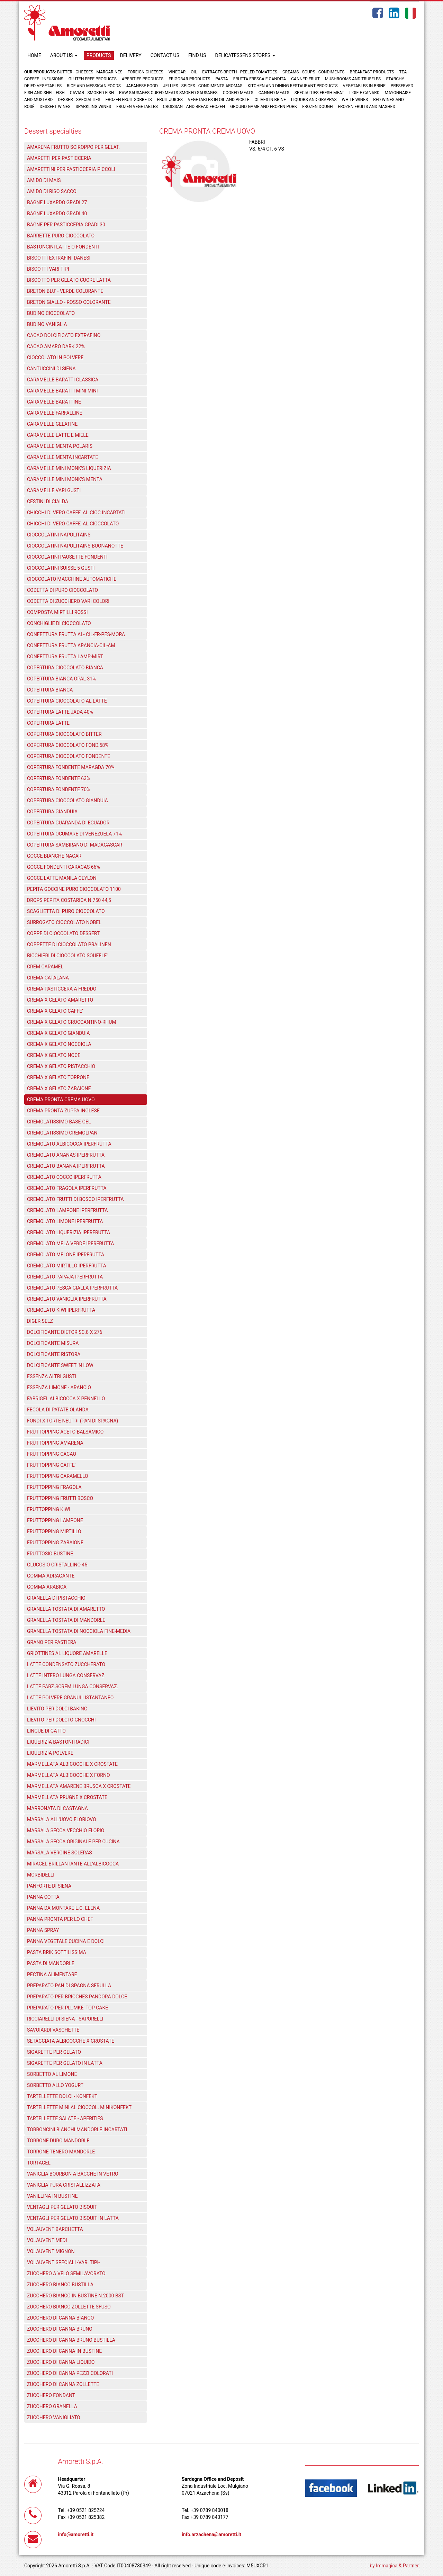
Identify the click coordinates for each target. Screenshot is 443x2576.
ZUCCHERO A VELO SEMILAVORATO (66, 2273)
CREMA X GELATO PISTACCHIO (61, 1066)
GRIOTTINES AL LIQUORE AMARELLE (67, 1653)
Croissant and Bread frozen (194, 106)
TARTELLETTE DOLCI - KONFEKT (62, 2096)
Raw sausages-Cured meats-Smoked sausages (168, 92)
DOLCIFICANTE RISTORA (54, 1354)
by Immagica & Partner (394, 2565)
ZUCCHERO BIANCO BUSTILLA (60, 2284)
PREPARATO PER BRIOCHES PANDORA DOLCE (77, 1996)
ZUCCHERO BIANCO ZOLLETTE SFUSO (69, 2307)
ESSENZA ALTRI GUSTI (51, 1376)
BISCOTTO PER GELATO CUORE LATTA (69, 280)
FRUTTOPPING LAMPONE (55, 1520)
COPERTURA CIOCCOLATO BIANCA (65, 667)
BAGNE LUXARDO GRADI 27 (57, 202)
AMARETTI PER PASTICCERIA (59, 158)
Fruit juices (170, 99)
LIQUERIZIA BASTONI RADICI (58, 1742)
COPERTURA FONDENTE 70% (58, 789)
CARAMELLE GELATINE (52, 424)
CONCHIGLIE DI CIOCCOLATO (59, 623)
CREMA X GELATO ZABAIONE (59, 1088)
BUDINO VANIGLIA (47, 324)
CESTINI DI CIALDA (47, 501)
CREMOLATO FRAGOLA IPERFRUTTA (67, 1188)
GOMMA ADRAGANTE (50, 1576)
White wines (355, 99)
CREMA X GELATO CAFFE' (55, 1011)
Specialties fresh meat (319, 92)
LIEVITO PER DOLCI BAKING (57, 1708)
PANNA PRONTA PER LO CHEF (60, 1919)
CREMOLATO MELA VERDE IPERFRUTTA (70, 1243)
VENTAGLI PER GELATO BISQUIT (62, 2207)
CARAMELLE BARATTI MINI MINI (62, 391)
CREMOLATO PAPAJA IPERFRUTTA (65, 1277)
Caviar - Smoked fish (92, 92)
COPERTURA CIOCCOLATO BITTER (64, 734)
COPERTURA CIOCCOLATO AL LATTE (67, 701)
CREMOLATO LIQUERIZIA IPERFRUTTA (68, 1232)
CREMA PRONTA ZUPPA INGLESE (63, 1110)
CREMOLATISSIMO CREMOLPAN (62, 1133)
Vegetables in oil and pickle (218, 99)
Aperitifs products (143, 78)
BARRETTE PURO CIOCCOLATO (60, 235)
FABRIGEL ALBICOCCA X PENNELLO (66, 1398)
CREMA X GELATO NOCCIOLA (59, 1044)
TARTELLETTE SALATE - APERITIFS (65, 2118)
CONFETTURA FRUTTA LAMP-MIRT (65, 656)
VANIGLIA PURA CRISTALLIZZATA (63, 2185)
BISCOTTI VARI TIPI (48, 269)
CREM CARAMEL (45, 966)
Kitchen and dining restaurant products (292, 85)
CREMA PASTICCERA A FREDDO (62, 989)
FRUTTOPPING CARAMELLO (57, 1476)
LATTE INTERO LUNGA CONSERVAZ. (66, 1675)
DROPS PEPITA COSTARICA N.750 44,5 (69, 900)
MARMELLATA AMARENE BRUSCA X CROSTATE (79, 1786)
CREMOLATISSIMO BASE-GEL (59, 1121)
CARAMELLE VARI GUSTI (54, 490)
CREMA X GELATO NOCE (53, 1055)
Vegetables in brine (364, 85)
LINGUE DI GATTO (46, 1731)
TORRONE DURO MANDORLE (58, 2140)
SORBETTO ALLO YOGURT (55, 2085)
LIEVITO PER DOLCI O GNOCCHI (61, 1720)
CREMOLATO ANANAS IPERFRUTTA (66, 1155)
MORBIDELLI (40, 1875)
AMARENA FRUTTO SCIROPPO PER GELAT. (73, 147)
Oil (194, 72)
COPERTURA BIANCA (50, 690)
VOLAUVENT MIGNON (51, 2251)
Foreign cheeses (145, 72)
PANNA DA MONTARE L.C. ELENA (63, 1908)
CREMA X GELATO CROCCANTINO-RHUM (71, 1022)
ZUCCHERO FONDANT (51, 2395)
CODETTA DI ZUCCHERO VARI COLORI (68, 601)
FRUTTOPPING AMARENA (55, 1443)
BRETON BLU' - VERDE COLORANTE (65, 291)
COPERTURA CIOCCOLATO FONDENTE (68, 756)
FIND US (197, 55)
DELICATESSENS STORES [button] (245, 55)
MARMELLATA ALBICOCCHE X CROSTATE (72, 1764)
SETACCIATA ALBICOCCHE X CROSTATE (70, 2041)
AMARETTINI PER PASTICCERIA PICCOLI (71, 169)
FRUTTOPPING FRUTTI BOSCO (60, 1498)
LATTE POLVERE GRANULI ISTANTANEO (70, 1697)
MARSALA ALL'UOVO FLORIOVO (61, 1819)
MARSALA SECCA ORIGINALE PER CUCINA (73, 1841)
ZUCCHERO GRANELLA (52, 2406)
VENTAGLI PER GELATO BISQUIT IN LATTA (73, 2218)
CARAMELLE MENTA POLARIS (59, 446)
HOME (34, 55)
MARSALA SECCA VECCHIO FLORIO (65, 1830)
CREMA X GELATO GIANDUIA (58, 1033)
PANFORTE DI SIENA (49, 1886)
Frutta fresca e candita (259, 78)
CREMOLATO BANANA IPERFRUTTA (66, 1166)
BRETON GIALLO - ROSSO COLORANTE (69, 302)
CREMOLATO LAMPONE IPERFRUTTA (67, 1210)
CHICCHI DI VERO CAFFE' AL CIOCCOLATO (73, 523)
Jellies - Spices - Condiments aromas (202, 85)
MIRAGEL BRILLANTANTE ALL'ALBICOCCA (73, 1864)
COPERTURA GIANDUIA (52, 811)
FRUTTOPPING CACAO (51, 1454)
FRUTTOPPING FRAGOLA (54, 1487)
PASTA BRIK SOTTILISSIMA (56, 1952)
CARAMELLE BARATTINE (54, 402)
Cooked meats (238, 92)
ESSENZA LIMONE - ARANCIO (59, 1387)
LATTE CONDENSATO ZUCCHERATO (66, 1664)
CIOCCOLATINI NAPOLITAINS (59, 534)
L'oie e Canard (365, 92)
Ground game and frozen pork (263, 106)
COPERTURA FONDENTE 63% (58, 778)
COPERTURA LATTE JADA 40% (60, 712)
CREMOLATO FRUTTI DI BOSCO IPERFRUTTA (75, 1199)
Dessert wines (55, 106)
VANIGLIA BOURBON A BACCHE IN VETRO (72, 2174)
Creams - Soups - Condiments (313, 72)
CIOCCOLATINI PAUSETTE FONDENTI (67, 557)
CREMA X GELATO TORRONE (58, 1077)
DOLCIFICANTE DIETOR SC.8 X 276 (64, 1332)
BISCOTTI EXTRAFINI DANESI (58, 258)
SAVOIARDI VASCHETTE (53, 2030)
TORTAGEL (39, 2163)
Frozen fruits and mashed (366, 106)
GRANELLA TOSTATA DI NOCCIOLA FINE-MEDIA (78, 1631)
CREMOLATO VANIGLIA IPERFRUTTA (67, 1299)
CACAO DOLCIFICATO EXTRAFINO (63, 335)
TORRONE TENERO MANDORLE (61, 2151)
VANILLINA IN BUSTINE (52, 2196)
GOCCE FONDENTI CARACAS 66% (63, 867)
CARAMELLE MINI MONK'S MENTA (64, 479)
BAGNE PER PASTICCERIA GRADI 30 (66, 224)
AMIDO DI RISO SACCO (51, 191)
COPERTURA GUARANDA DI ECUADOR (68, 822)
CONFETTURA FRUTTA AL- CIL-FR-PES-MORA (76, 634)
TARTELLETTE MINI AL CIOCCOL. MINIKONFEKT (79, 2107)
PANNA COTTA (43, 1897)
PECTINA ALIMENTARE (52, 1974)
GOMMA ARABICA (46, 1587)
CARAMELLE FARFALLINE (54, 413)
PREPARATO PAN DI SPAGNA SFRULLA (69, 1985)
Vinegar (177, 72)
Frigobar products (189, 78)
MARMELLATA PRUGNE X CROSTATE (67, 1797)
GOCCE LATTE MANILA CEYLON (62, 878)
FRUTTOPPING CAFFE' (51, 1465)
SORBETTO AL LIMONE (52, 2074)
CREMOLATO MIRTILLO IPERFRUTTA (66, 1265)
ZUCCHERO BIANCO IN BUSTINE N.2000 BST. (76, 2295)
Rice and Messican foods (94, 85)
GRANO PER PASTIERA (51, 1642)
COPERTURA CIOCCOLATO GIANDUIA (67, 800)
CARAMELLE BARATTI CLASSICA (62, 379)
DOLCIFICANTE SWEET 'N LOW (60, 1365)
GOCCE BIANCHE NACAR (54, 856)
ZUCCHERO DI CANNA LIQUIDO (60, 2362)
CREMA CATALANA (48, 977)
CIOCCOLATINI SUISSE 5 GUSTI (60, 568)
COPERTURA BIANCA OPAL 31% (61, 678)
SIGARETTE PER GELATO (54, 2052)
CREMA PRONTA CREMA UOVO (61, 1099)
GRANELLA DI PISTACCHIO (56, 1598)
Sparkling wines (93, 106)
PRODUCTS (99, 55)
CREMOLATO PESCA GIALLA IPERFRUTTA (72, 1288)
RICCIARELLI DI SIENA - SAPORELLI (65, 2019)
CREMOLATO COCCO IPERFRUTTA (64, 1177)
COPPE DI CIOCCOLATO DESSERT (63, 933)
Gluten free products (93, 78)
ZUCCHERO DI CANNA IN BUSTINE (64, 2351)
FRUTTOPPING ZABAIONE (55, 1542)
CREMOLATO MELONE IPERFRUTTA (65, 1254)
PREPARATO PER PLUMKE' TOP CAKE (67, 2007)
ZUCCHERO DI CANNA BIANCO (60, 2318)
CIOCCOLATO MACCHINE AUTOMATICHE (71, 579)
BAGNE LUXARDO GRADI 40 (57, 213)
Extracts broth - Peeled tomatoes (239, 72)
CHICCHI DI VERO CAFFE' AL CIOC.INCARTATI (76, 512)
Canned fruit (305, 78)
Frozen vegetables (137, 106)
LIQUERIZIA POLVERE (50, 1753)
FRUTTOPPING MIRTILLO (54, 1531)
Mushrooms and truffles (353, 78)
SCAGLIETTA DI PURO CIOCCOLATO (66, 911)
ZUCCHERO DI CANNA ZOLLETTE (63, 2384)
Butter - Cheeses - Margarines (89, 72)
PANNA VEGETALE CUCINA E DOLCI (66, 1941)
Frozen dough (317, 106)
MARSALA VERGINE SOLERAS (59, 1852)
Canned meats (274, 92)
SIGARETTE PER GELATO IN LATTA (64, 2063)
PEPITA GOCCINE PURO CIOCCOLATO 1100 (74, 889)
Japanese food (142, 85)
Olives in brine (270, 99)
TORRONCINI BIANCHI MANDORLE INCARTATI (77, 2129)
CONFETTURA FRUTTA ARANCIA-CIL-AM (71, 645)
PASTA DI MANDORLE (50, 1963)
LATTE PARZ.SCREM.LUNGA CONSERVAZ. (72, 1686)
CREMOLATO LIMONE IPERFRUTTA (65, 1221)
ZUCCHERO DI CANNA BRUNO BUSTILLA (71, 2340)
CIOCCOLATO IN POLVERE (55, 357)
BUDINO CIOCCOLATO (51, 313)
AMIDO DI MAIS (44, 180)
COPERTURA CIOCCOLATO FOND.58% (67, 745)
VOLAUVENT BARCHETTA (55, 2229)
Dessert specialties (79, 99)
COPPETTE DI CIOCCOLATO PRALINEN (69, 944)
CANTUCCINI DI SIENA (51, 368)
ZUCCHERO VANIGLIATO (53, 2417)
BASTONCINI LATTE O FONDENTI (63, 247)
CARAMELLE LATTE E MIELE (58, 435)
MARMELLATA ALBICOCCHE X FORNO (68, 1775)
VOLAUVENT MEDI (47, 2240)
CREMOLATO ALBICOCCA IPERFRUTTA (69, 1144)
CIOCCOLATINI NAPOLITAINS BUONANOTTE (75, 546)
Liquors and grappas (313, 99)
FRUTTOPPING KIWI (48, 1509)
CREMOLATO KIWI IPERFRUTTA (61, 1310)
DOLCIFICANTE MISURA (53, 1343)
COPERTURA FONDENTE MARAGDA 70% (71, 767)
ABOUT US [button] (64, 55)
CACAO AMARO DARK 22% (56, 346)
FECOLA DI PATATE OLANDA (58, 1409)
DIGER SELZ (40, 1321)
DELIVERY (131, 55)
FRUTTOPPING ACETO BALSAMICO (65, 1432)
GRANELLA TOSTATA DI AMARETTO (66, 1609)
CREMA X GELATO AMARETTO (60, 1000)
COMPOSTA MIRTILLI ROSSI (57, 612)
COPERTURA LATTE (48, 723)
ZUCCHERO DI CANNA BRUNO (59, 2329)
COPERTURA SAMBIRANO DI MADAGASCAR (74, 845)
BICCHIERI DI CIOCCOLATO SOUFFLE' (67, 955)
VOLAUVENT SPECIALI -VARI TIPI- (63, 2262)
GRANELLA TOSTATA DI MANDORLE (66, 1620)
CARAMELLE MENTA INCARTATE (62, 457)
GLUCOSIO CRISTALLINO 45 (57, 1564)
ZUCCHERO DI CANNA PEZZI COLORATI (70, 2373)
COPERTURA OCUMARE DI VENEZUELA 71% (74, 834)
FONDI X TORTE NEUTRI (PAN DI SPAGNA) (72, 1420)
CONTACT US (165, 55)
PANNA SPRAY (43, 1930)
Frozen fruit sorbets (129, 99)
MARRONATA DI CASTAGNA (57, 1808)
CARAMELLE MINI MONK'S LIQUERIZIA (69, 468)
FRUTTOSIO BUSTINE (50, 1553)
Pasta (221, 78)
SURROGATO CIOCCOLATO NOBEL (64, 922)
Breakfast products (372, 72)
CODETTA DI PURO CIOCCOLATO (62, 590)
